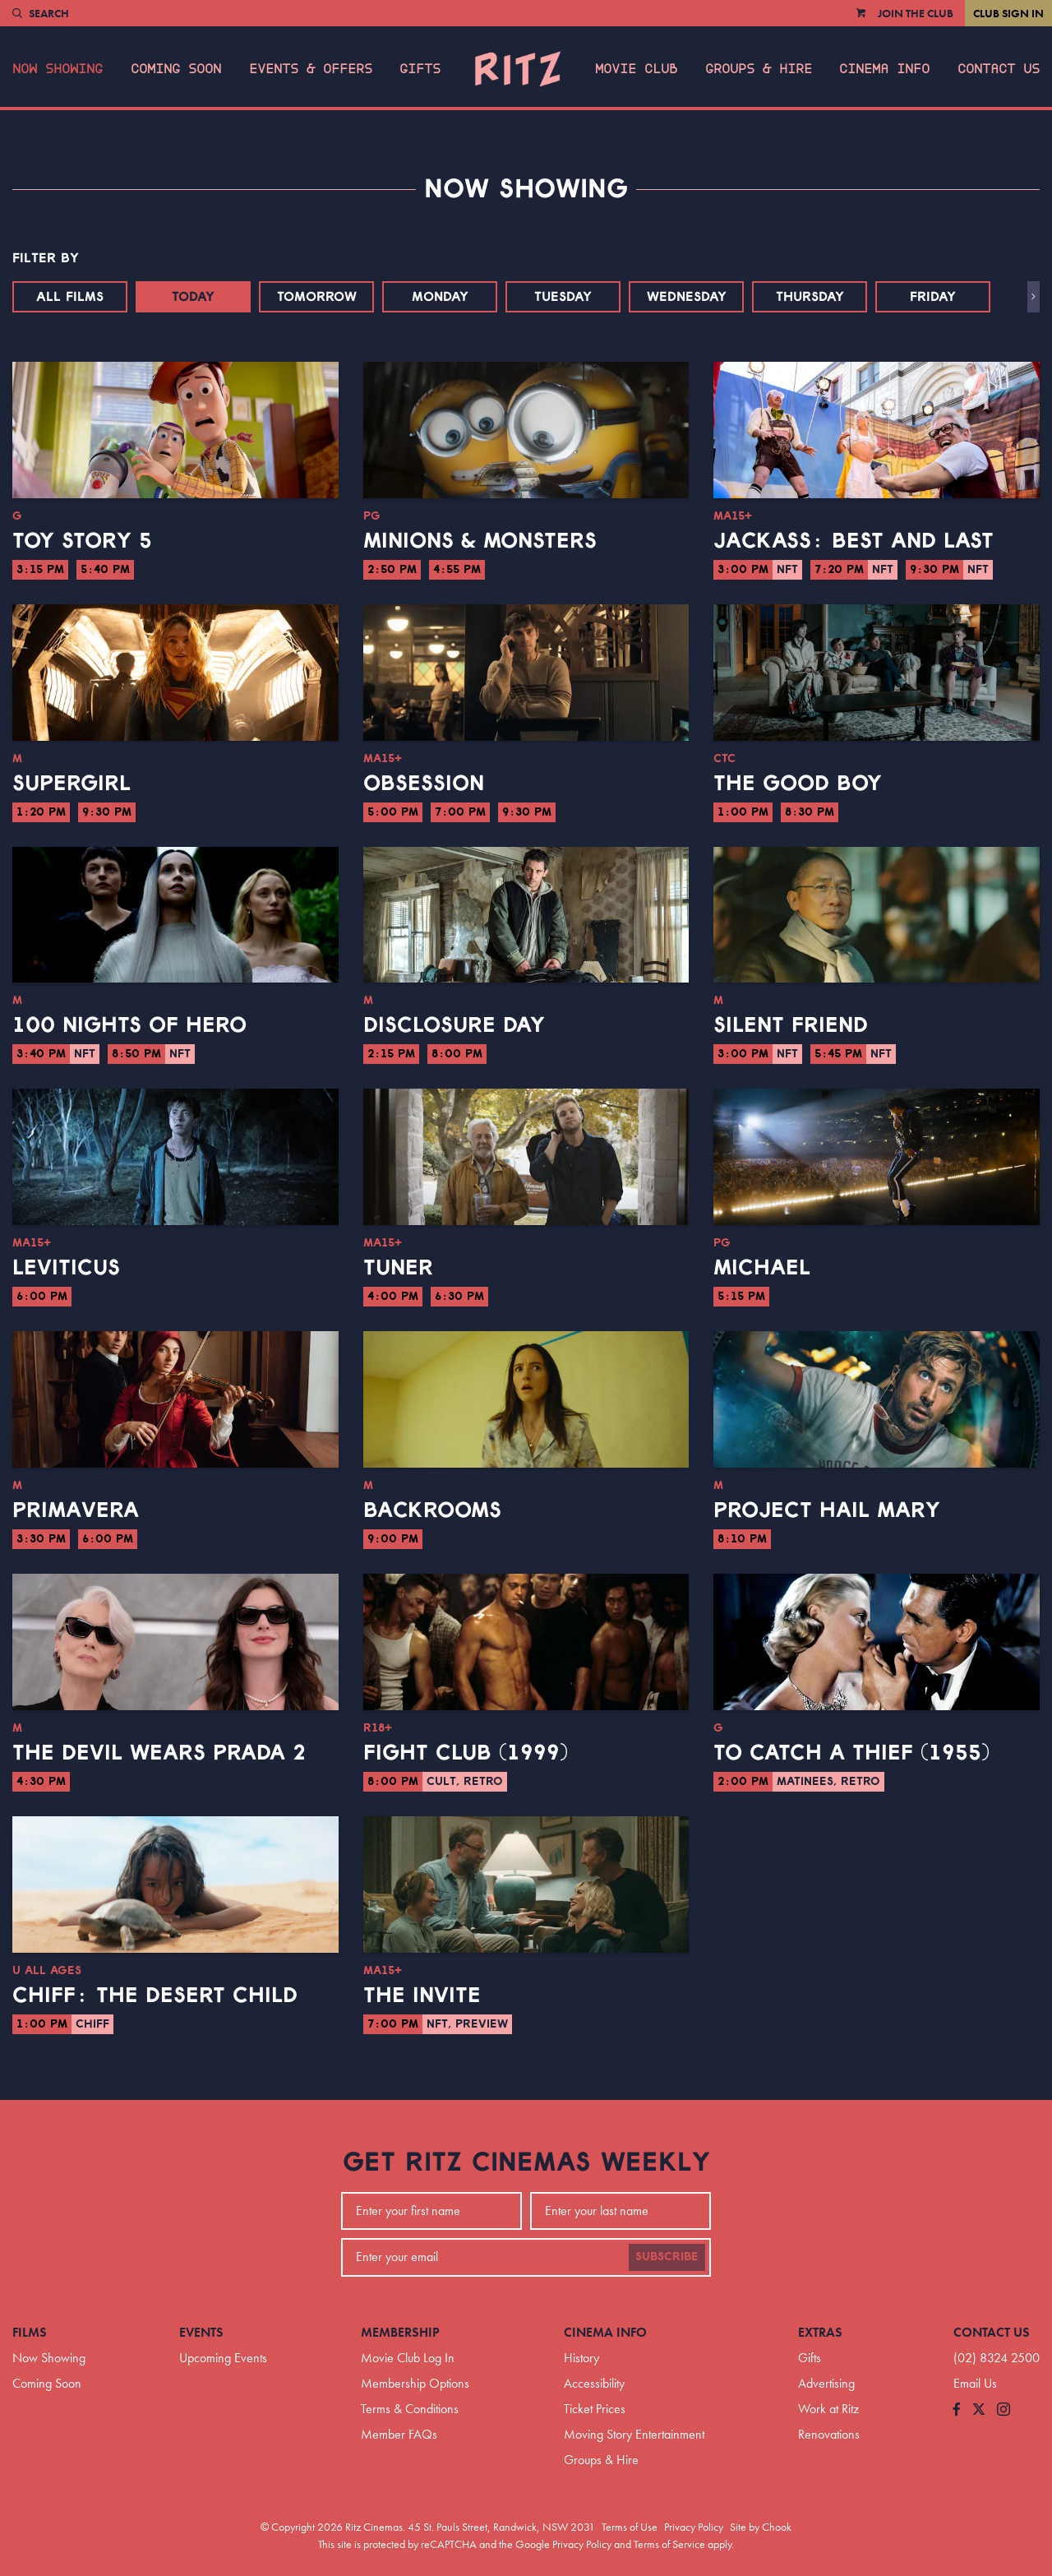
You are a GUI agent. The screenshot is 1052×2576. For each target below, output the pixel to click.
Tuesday (563, 296)
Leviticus (66, 1268)
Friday (933, 296)
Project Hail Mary (826, 1510)
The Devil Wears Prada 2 (159, 1753)
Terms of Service (669, 2544)
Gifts (420, 69)
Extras (820, 2332)
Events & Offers (310, 69)
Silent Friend (790, 1025)
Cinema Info (884, 69)
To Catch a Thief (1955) (851, 1753)
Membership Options (415, 2383)
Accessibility (594, 2383)
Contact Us (998, 69)
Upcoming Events (223, 2357)
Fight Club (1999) (465, 1753)
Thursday (810, 296)
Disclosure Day (454, 1025)
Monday (440, 296)
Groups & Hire (758, 69)
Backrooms (432, 1510)
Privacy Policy (693, 2526)
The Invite (422, 1995)
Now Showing (57, 69)
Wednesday (687, 296)
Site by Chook (760, 2526)
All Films (70, 296)
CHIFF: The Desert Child (155, 1995)
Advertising (826, 2383)
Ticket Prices (594, 2408)
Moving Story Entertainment (634, 2434)
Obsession (423, 783)
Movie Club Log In (407, 2357)
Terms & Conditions (410, 2408)
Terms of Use (630, 2526)
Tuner (398, 1268)
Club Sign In (1008, 13)
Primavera (75, 1510)
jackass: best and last (853, 541)
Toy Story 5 (82, 541)
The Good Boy (797, 783)
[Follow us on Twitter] (978, 2410)
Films (29, 2332)
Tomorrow (317, 296)
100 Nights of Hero (129, 1025)
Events (201, 2332)
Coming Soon (176, 69)
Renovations (829, 2434)
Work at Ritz (828, 2408)
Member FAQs (399, 2434)
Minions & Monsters (480, 541)
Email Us (975, 2383)
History (581, 2357)
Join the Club (915, 13)
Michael (761, 1268)
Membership (400, 2332)
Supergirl (71, 783)
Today (193, 296)
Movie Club (636, 69)
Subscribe (667, 2257)
